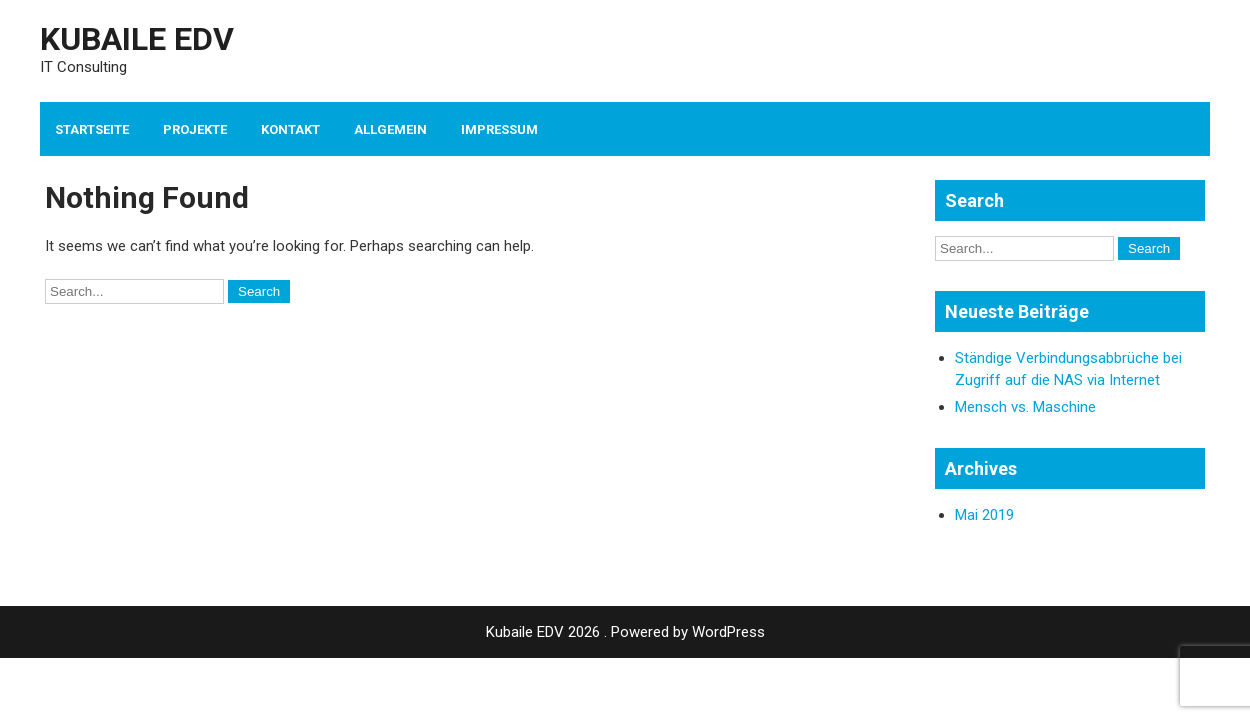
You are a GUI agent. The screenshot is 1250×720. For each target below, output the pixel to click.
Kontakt (290, 129)
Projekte (195, 129)
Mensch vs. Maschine (1025, 407)
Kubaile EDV (137, 39)
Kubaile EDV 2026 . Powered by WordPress (625, 632)
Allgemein (390, 129)
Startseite (92, 129)
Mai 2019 (984, 515)
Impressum (499, 129)
